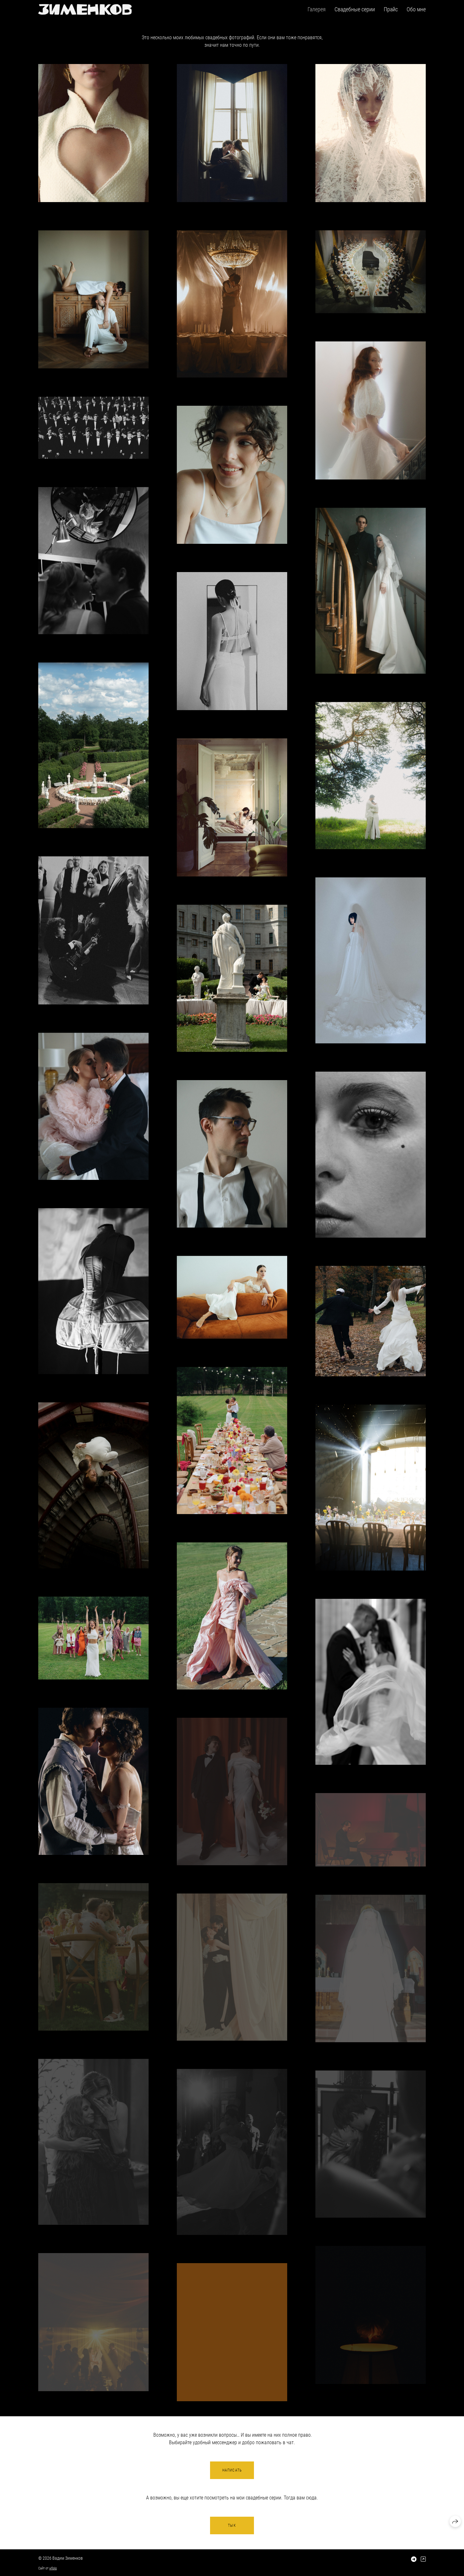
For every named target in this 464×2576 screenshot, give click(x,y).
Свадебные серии (355, 9)
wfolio (53, 2568)
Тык (232, 2525)
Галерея (317, 9)
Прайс (391, 9)
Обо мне (416, 9)
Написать (232, 2470)
